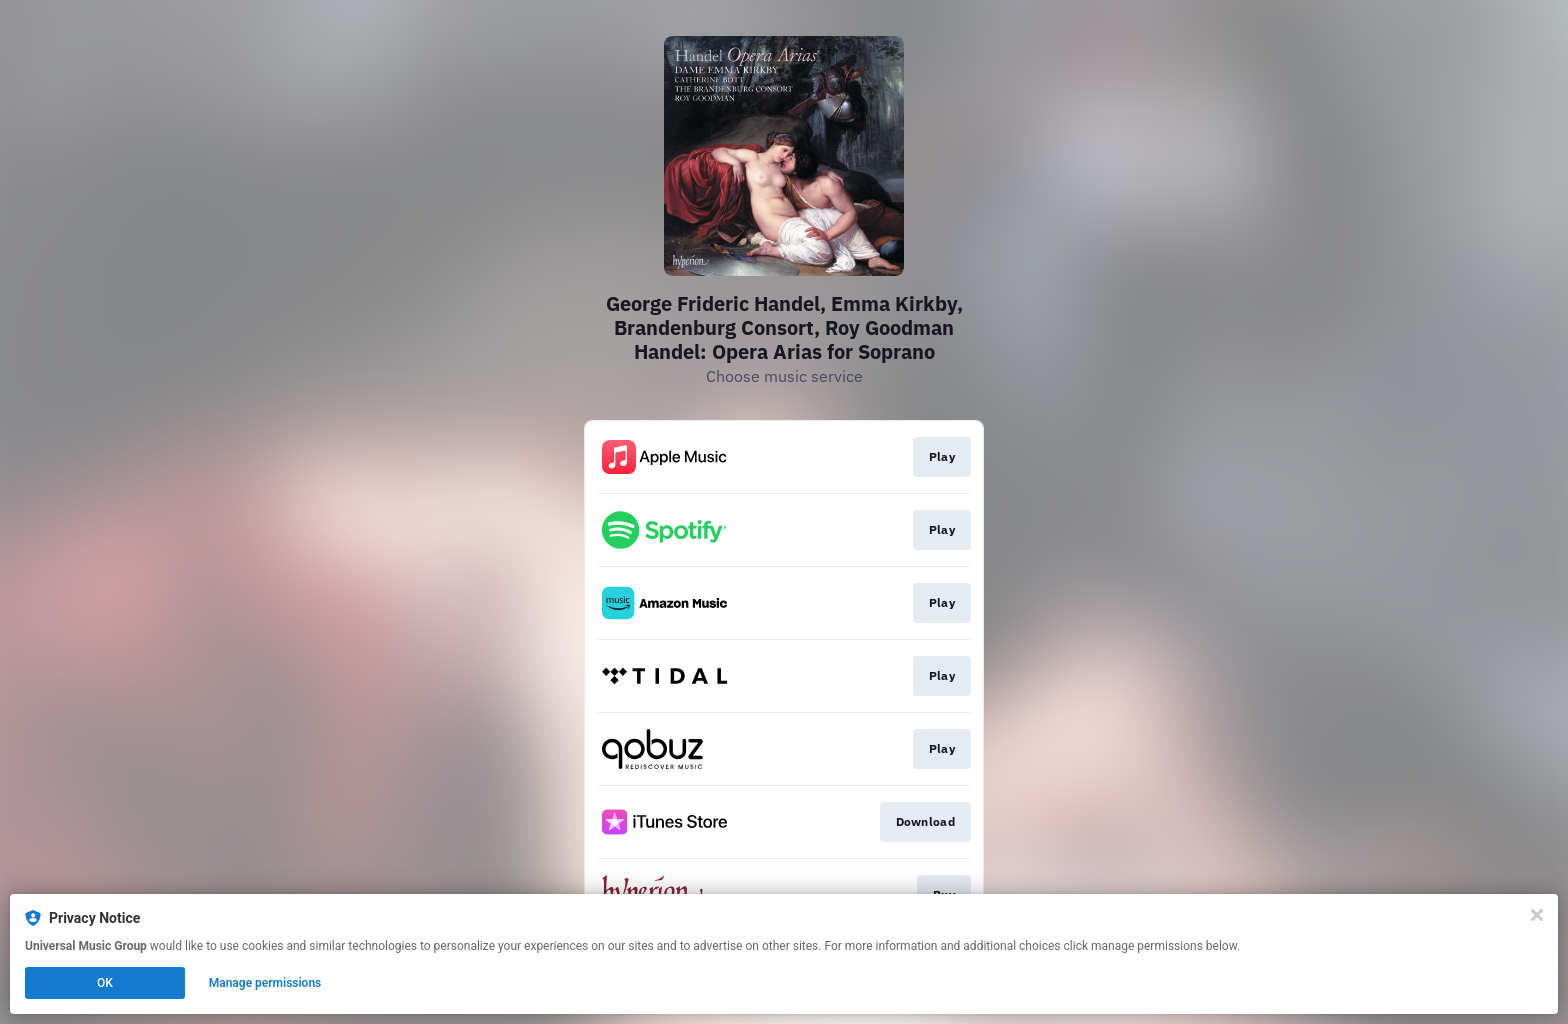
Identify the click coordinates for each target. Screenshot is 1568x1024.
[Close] (1537, 915)
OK (105, 983)
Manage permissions (265, 983)
